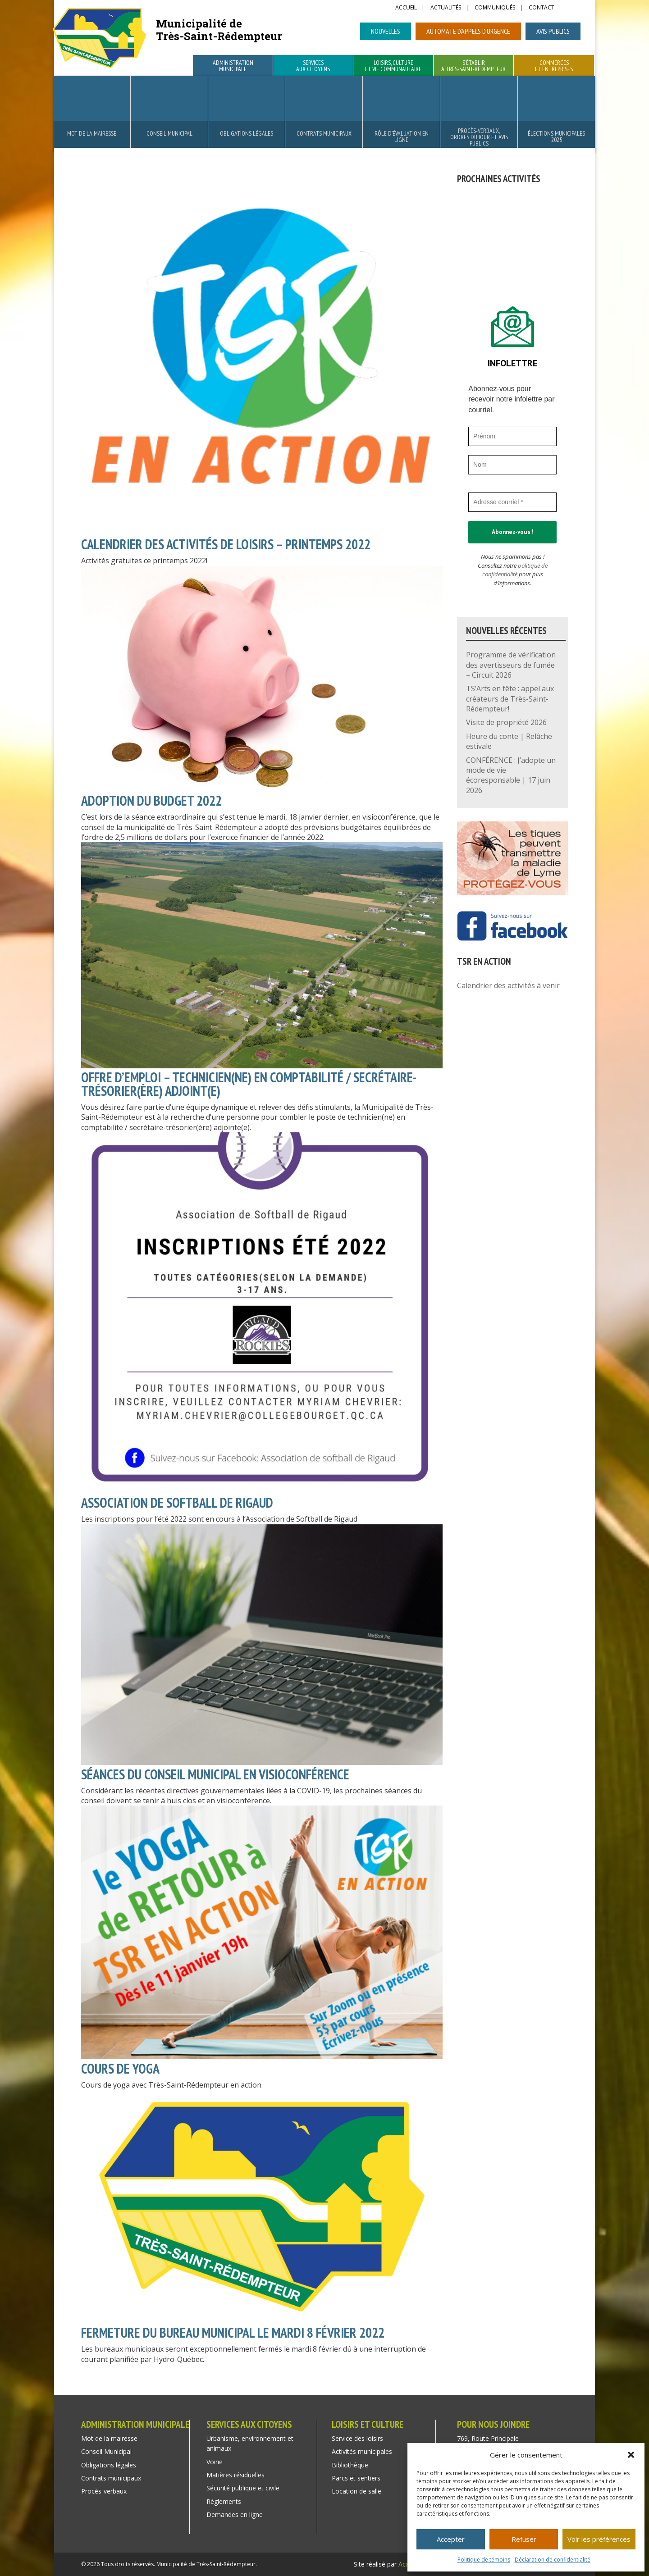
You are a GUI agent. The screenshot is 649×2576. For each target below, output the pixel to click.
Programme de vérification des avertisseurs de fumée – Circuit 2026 (511, 665)
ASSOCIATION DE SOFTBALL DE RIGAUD (177, 1502)
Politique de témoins (483, 2559)
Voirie (214, 2461)
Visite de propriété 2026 (506, 722)
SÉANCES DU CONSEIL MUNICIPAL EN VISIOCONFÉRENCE (215, 1774)
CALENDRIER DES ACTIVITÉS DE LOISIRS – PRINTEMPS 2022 (225, 544)
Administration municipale (233, 66)
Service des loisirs (357, 2438)
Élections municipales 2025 (556, 136)
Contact (541, 8)
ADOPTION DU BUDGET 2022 (151, 800)
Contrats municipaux (324, 133)
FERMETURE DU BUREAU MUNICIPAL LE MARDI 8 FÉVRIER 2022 (232, 2332)
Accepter (451, 2539)
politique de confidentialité (515, 570)
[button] (630, 2454)
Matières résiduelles (235, 2475)
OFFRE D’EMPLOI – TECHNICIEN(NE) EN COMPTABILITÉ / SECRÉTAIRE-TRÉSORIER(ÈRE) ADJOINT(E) (248, 1083)
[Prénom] (512, 436)
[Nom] (512, 464)
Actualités (445, 8)
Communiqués (495, 8)
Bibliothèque (350, 2465)
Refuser (524, 2539)
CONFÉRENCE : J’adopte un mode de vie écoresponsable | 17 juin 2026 (511, 775)
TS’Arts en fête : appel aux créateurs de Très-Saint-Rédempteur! (510, 699)
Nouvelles (385, 31)
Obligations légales (246, 133)
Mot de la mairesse (91, 133)
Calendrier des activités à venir (508, 985)
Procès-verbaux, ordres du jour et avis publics (479, 137)
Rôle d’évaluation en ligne (402, 136)
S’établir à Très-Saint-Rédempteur (473, 66)
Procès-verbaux (104, 2491)
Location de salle (356, 2491)
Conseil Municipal (169, 133)
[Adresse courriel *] (512, 502)
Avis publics (553, 31)
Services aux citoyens (313, 66)
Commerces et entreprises (554, 66)
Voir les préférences (599, 2539)
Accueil (406, 8)
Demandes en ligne (234, 2514)
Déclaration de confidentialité (552, 2559)
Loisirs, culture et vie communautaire (393, 66)
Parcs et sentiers (356, 2478)
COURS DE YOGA (120, 2068)
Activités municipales (362, 2451)
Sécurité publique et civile (242, 2488)
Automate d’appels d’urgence (468, 31)
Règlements (223, 2501)
